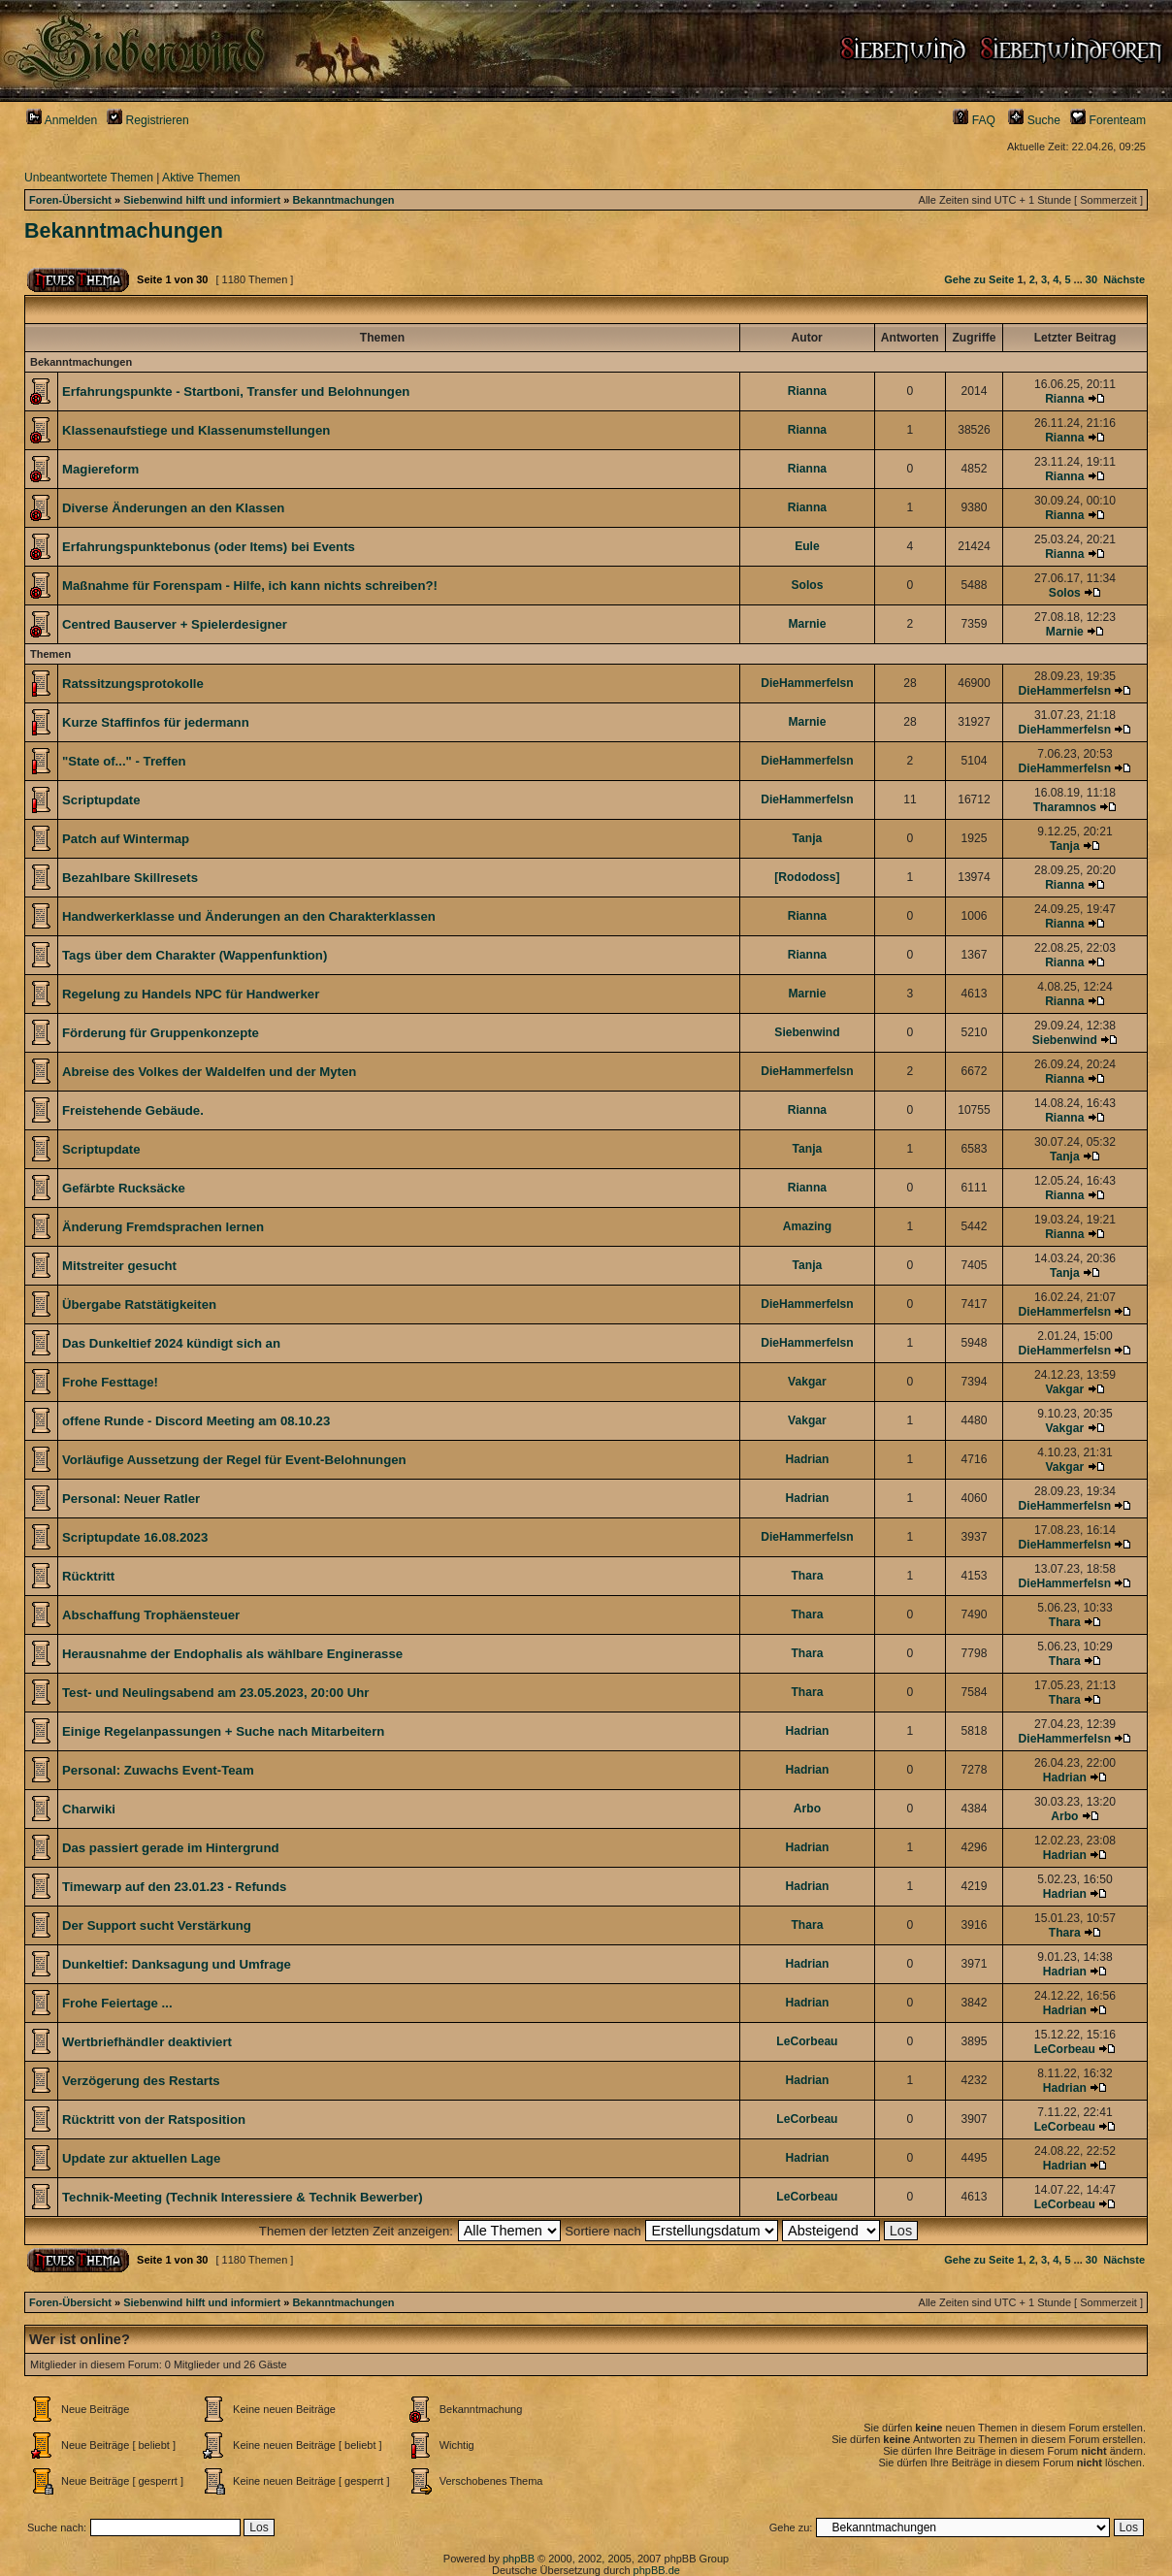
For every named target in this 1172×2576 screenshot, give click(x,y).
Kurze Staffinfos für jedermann (155, 722)
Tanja (808, 838)
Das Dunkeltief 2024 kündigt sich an (171, 1343)
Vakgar (807, 1381)
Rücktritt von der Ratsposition (153, 2119)
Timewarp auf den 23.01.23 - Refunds (174, 1886)
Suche (1034, 120)
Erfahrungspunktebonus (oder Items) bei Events (208, 546)
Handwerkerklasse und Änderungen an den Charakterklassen (249, 916)
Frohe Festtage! (110, 1382)
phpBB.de (657, 2570)
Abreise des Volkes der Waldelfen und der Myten (209, 1071)
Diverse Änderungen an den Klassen (173, 508)
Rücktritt (88, 1576)
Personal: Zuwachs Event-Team (158, 1770)
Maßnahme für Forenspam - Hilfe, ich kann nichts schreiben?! (250, 585)
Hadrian (807, 1459)
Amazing (807, 1226)
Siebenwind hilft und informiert (201, 200)
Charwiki (88, 1809)
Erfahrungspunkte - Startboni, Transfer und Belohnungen (235, 391)
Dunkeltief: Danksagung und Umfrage (176, 1964)
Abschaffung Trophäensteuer (151, 1615)
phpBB (519, 2558)
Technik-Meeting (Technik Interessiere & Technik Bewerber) (242, 2197)
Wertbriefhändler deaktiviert (147, 2042)
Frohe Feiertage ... (117, 2003)
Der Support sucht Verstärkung (156, 1925)
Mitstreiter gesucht (119, 1265)
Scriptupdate (101, 800)
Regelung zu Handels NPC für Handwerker (190, 994)
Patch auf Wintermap (125, 838)
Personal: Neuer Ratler (131, 1498)
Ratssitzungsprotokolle (133, 683)
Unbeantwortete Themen (88, 177)
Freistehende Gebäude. (133, 1110)
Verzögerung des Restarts (141, 2080)
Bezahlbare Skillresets (130, 877)
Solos (807, 585)
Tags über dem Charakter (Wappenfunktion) (194, 955)
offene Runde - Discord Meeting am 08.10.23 (196, 1421)
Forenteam (1108, 120)
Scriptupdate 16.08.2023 (135, 1537)
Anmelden (61, 120)
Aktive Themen (201, 177)
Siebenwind (806, 1032)
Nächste (1124, 279)
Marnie (807, 624)
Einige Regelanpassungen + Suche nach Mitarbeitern (223, 1731)
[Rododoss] (806, 877)
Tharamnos (1064, 807)
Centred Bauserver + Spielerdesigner (174, 624)
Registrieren (148, 120)
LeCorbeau (806, 2041)
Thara (807, 1575)
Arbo (807, 1808)
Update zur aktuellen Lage (141, 2158)
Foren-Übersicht (70, 200)
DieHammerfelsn (807, 683)
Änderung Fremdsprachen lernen (163, 1227)
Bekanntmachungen (343, 200)
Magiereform (100, 469)
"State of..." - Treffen (124, 761)
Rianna (807, 391)
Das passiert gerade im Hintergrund (170, 1848)
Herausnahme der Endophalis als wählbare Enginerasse (232, 1654)
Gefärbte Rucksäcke (123, 1188)
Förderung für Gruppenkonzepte (160, 1033)
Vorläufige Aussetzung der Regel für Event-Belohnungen (234, 1459)
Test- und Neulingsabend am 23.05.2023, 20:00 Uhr (215, 1692)
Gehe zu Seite (979, 279)
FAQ (974, 120)
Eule (807, 546)
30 (1091, 279)
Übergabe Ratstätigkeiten (139, 1304)
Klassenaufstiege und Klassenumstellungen (196, 430)
